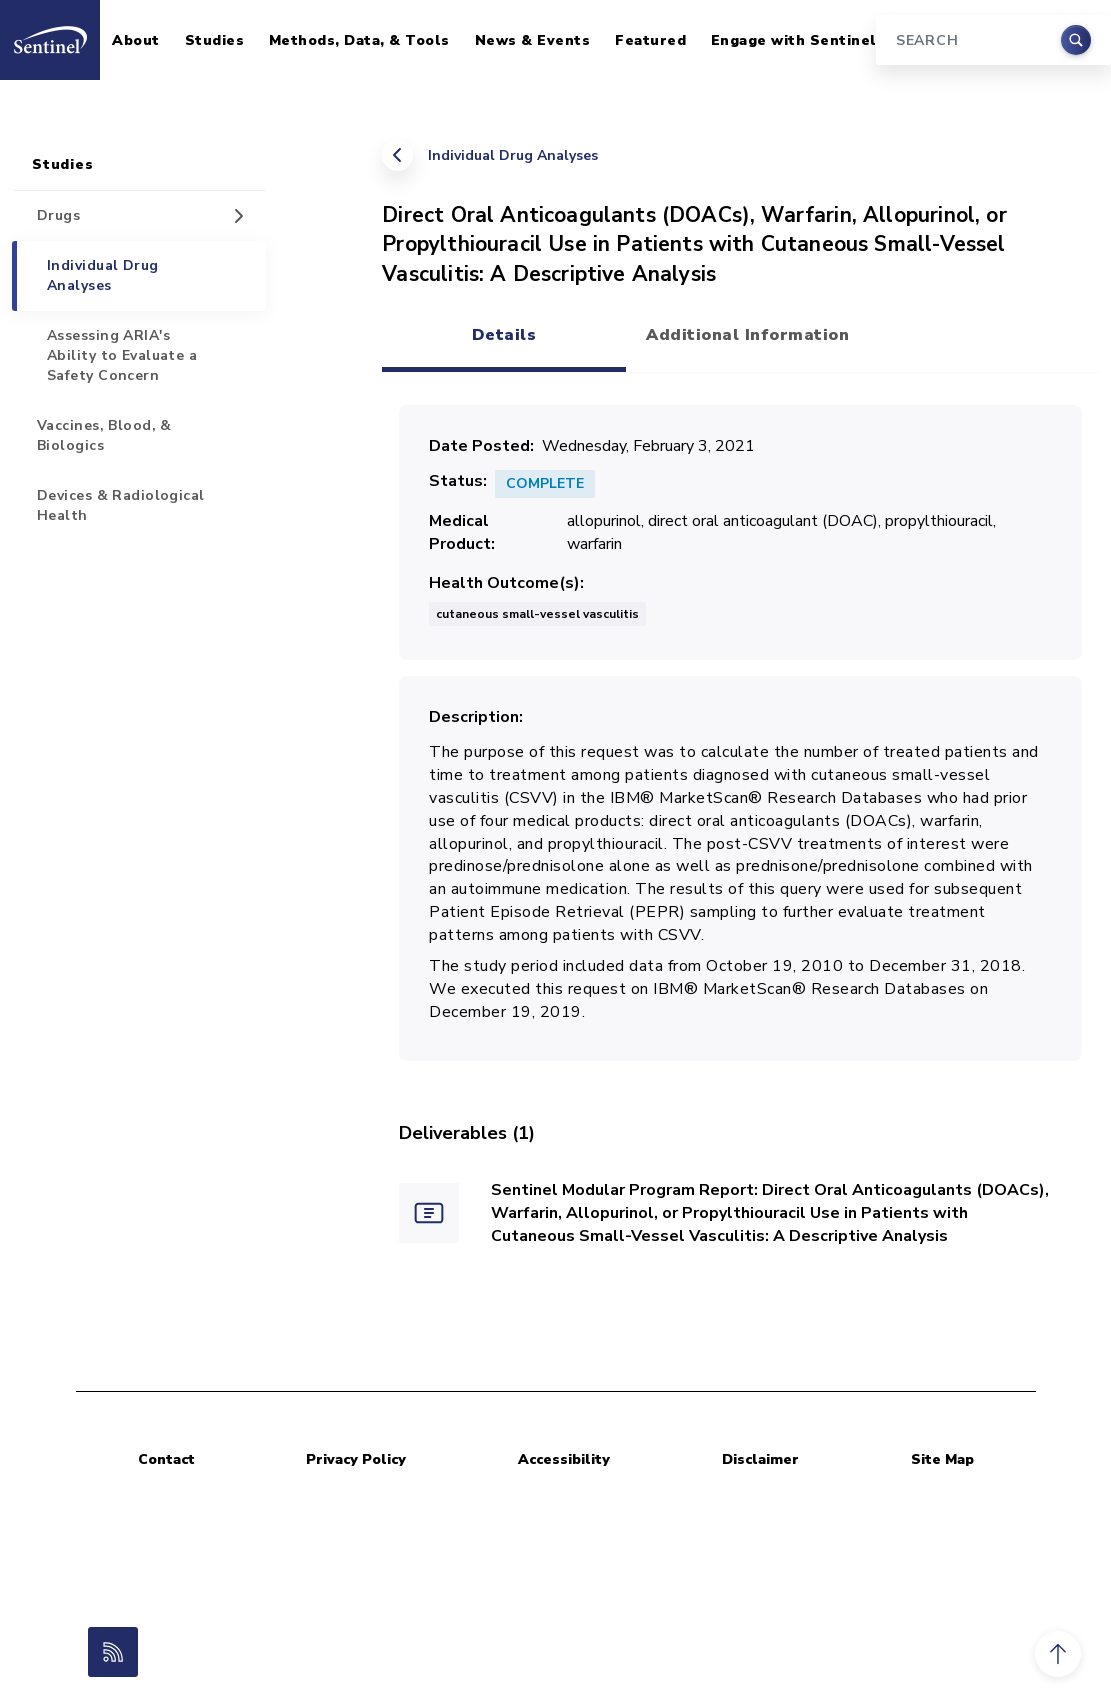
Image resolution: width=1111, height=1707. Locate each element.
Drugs (58, 215)
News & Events (533, 40)
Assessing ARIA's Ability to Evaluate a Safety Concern (122, 355)
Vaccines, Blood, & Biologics (104, 435)
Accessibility (564, 1459)
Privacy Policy (356, 1459)
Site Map (942, 1459)
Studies (215, 40)
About (136, 40)
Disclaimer (760, 1459)
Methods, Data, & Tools (359, 40)
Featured (650, 40)
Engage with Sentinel (794, 40)
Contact (166, 1459)
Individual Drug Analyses (513, 155)
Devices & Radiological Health (121, 505)
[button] (1058, 1654)
